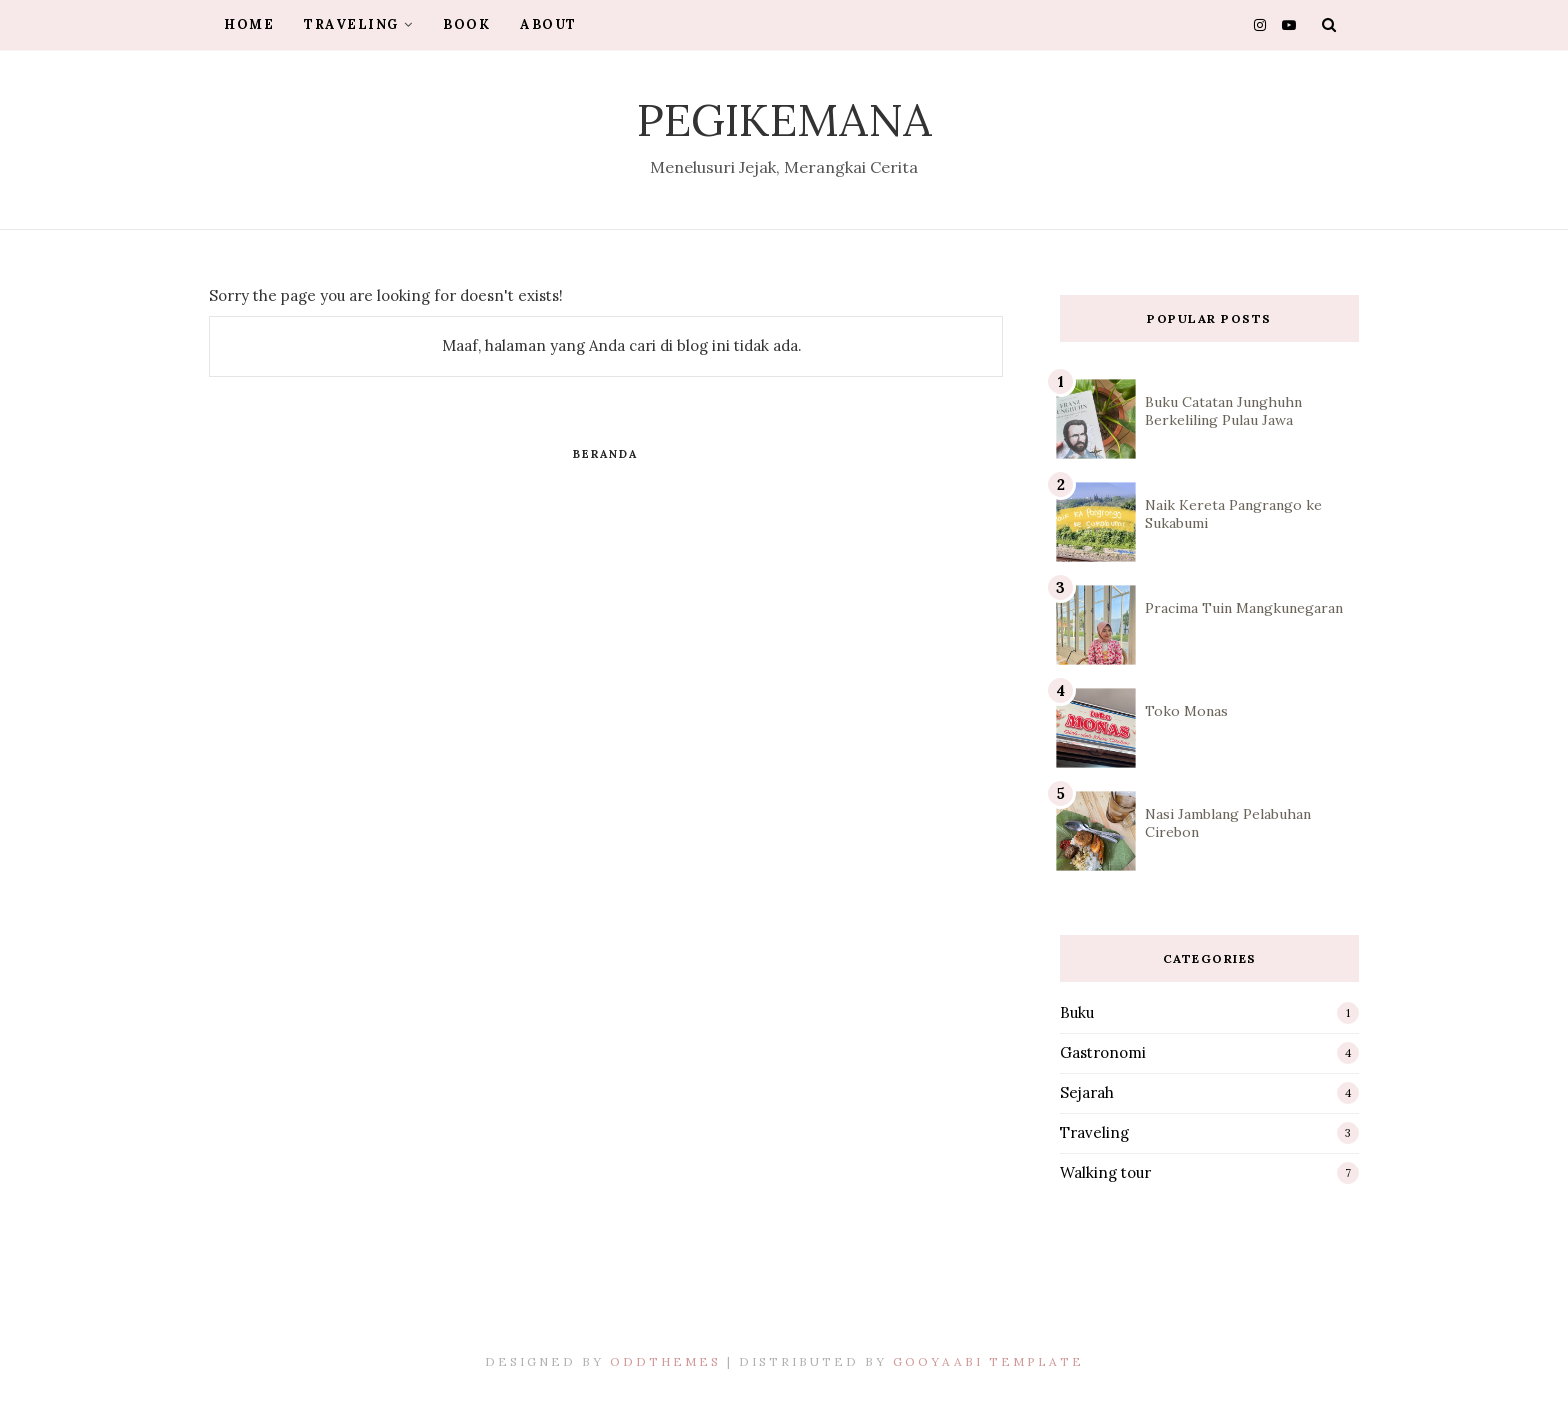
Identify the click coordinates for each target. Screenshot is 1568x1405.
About (548, 24)
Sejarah (1087, 1092)
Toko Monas (1186, 711)
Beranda (605, 454)
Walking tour (1105, 1172)
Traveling (358, 24)
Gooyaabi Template (988, 1361)
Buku (1077, 1012)
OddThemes (665, 1361)
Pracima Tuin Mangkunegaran (1244, 608)
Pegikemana (784, 119)
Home (249, 24)
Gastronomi (1103, 1052)
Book (466, 24)
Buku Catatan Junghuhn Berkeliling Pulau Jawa (1223, 411)
